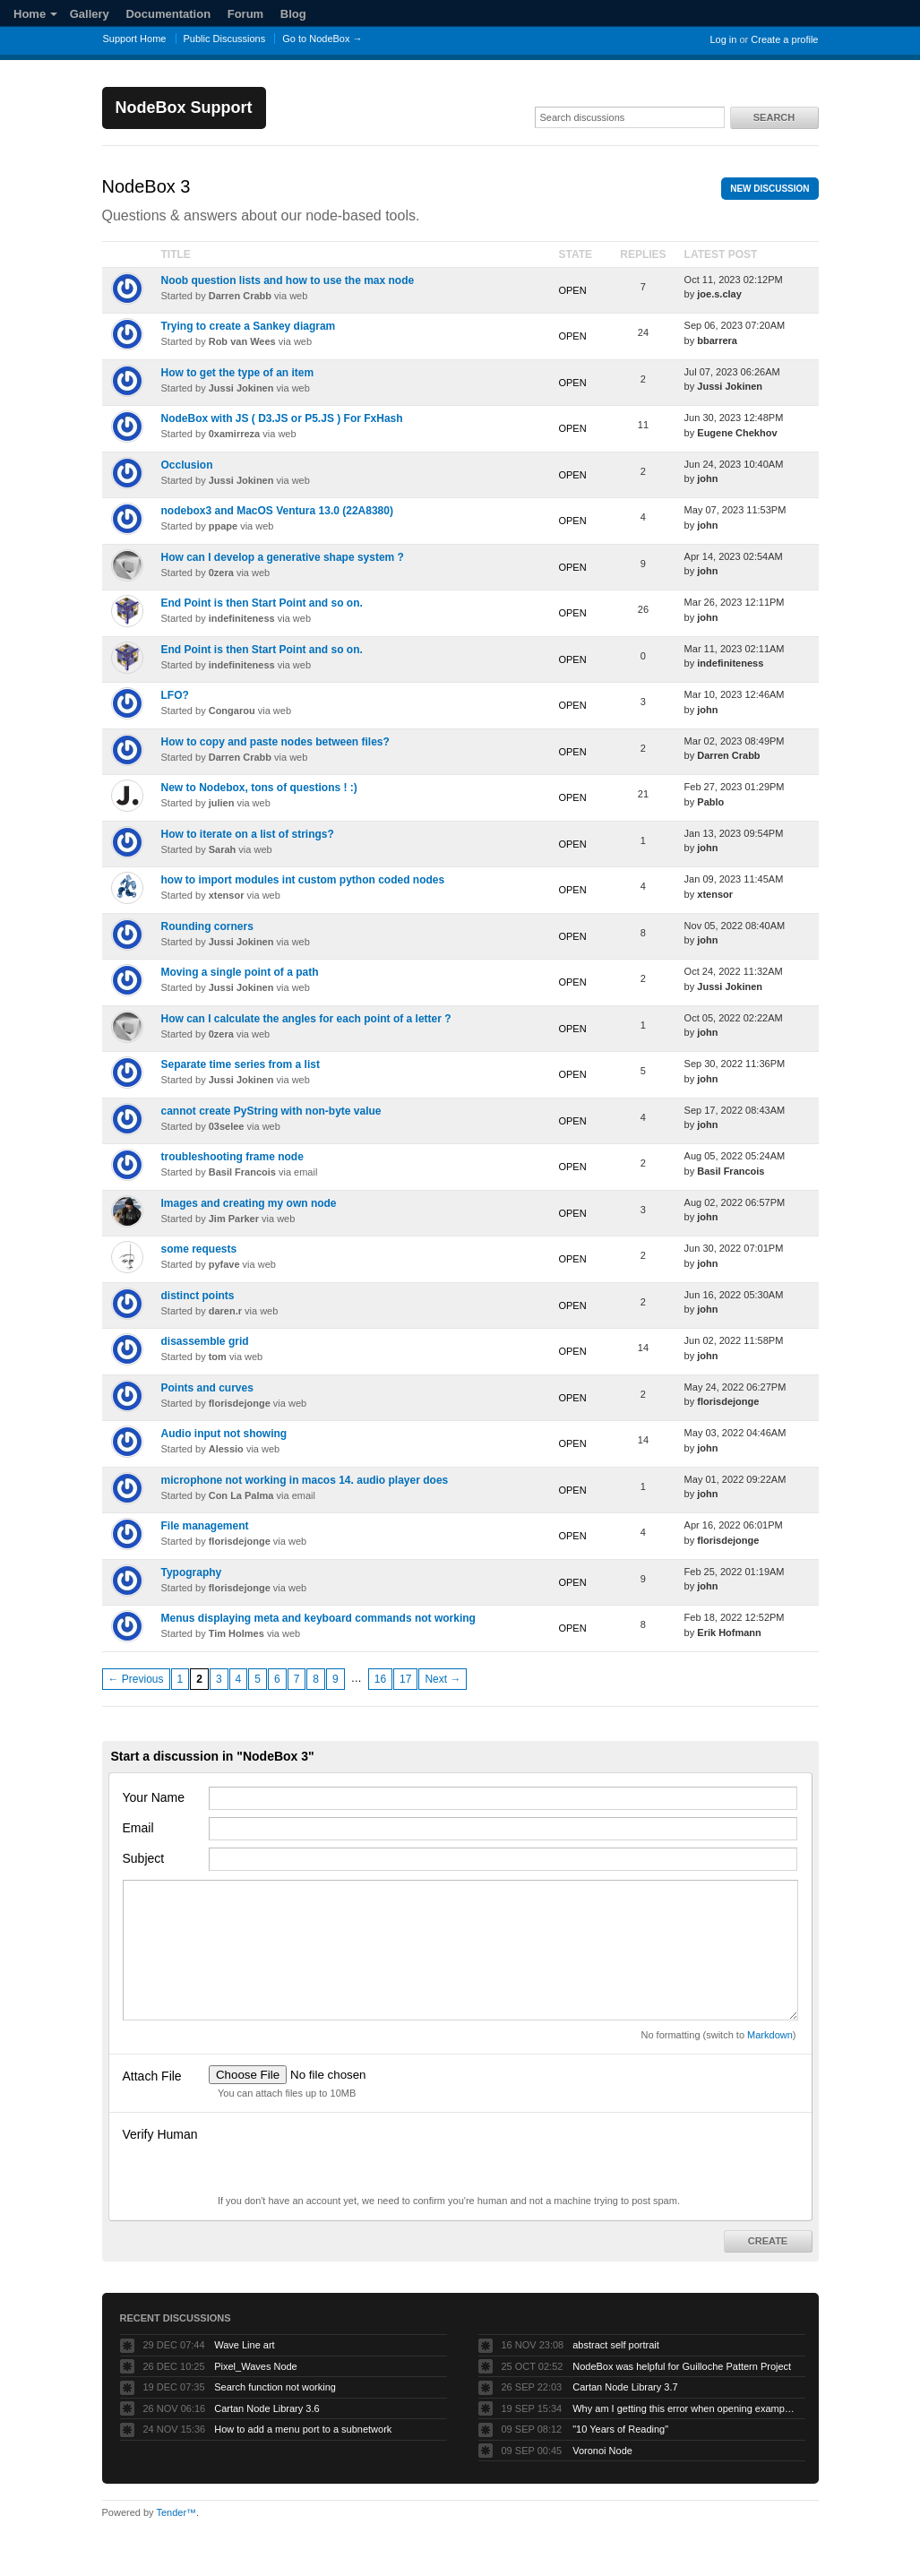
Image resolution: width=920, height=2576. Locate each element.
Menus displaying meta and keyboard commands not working (318, 1618)
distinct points (198, 1295)
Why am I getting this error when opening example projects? (684, 2408)
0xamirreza (235, 433)
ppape (223, 526)
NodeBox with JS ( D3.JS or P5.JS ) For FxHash (282, 418)
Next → (442, 1679)
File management (205, 1526)
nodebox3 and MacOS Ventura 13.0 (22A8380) (277, 510)
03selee (227, 1126)
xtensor (227, 895)
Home (35, 14)
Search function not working (275, 2387)
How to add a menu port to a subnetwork (302, 2429)
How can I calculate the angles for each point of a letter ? (306, 1018)
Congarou (232, 710)
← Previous (136, 1679)
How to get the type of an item (237, 372)
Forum (245, 14)
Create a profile (784, 39)
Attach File (152, 2076)
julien (222, 802)
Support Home (135, 38)
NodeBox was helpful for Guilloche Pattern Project (681, 2366)
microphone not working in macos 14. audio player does (305, 1480)
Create (767, 2241)
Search (774, 117)
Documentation (168, 14)
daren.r (225, 1310)
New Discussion (769, 189)
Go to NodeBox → (322, 38)
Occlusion (187, 465)
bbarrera (717, 340)
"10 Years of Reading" (620, 2429)
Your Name (154, 1797)
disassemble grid (205, 1341)
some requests (199, 1249)
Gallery (89, 14)
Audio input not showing (224, 1433)
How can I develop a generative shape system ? (282, 557)
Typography (191, 1572)
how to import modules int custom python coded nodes (303, 880)
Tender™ (176, 2512)
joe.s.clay (719, 294)
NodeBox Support (184, 107)
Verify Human (160, 2134)
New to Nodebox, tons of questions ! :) (259, 787)
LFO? (175, 695)
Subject (144, 1858)
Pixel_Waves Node (255, 2366)
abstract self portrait (615, 2344)
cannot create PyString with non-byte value (271, 1111)
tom (218, 1356)
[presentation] (345, 2158)
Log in (722, 39)
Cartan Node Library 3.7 (624, 2387)
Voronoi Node (602, 2450)
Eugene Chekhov (737, 432)
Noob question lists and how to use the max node (288, 280)
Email (138, 1828)
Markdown (770, 2034)
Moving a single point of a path (240, 972)
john (707, 478)
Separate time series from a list (240, 1064)
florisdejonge (240, 1403)
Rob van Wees (242, 341)
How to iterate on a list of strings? (247, 834)
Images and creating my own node (249, 1203)
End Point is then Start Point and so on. (262, 603)
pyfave (224, 1264)
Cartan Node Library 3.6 (266, 2408)
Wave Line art (244, 2344)
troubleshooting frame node (232, 1156)
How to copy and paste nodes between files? (275, 742)
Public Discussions (225, 38)
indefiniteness (242, 618)
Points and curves (207, 1388)
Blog (293, 14)
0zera (221, 572)
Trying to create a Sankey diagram (248, 326)
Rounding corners (207, 926)
